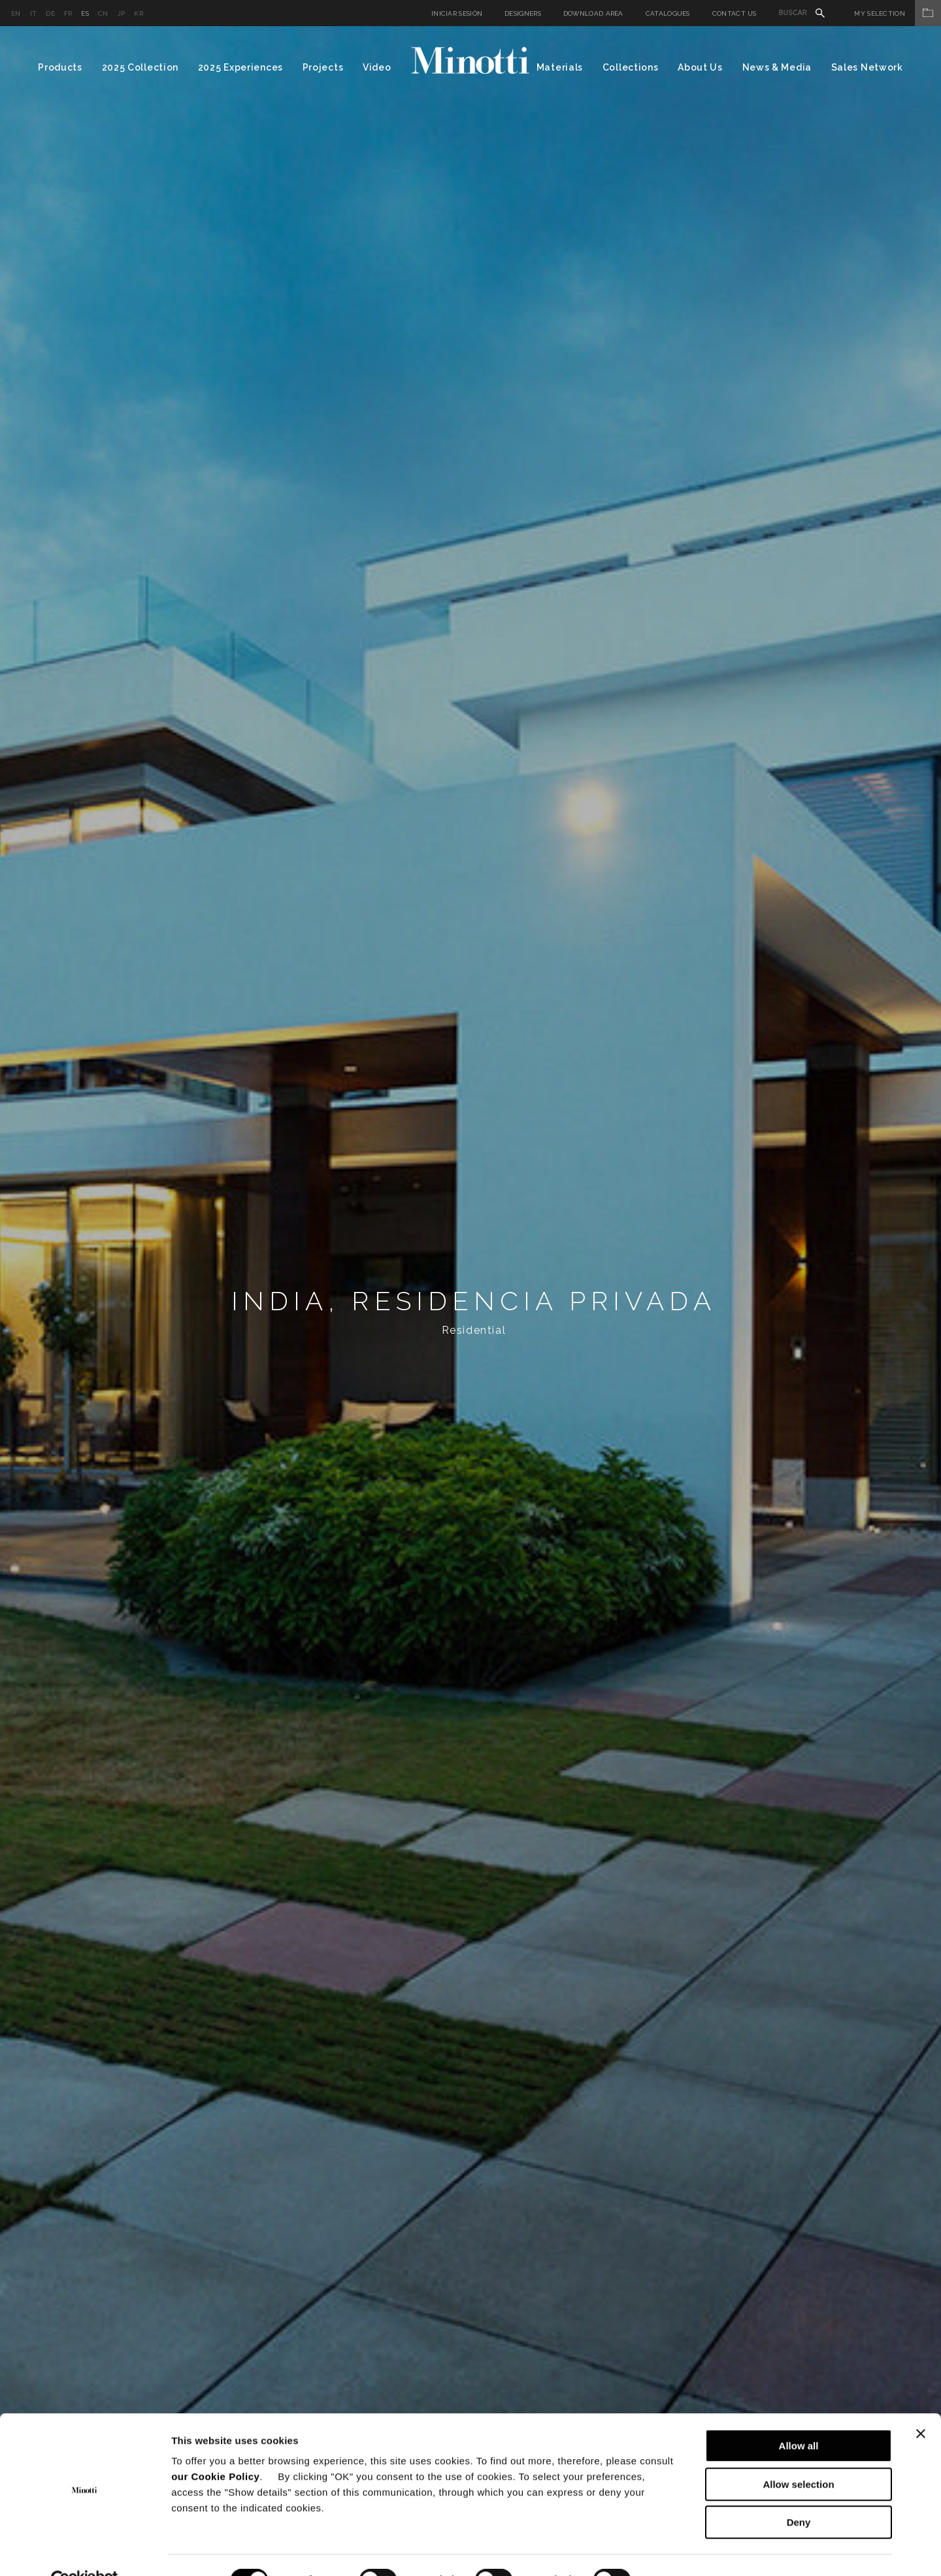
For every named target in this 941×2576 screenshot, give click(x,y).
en (16, 13)
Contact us (734, 13)
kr (138, 13)
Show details (685, 2550)
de (50, 13)
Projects (323, 67)
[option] (470, 1301)
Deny (799, 2492)
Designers (522, 13)
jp (121, 13)
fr (68, 13)
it (33, 13)
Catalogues (668, 13)
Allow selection (798, 2454)
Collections (631, 67)
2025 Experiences (240, 67)
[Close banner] (920, 2404)
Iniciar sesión (456, 13)
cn (103, 13)
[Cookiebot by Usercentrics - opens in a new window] (84, 2550)
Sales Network (867, 67)
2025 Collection (140, 67)
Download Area (593, 13)
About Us (700, 67)
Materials (560, 67)
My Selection (897, 13)
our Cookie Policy (215, 2446)
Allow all (799, 2416)
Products (60, 67)
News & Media (777, 67)
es (85, 13)
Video (377, 67)
